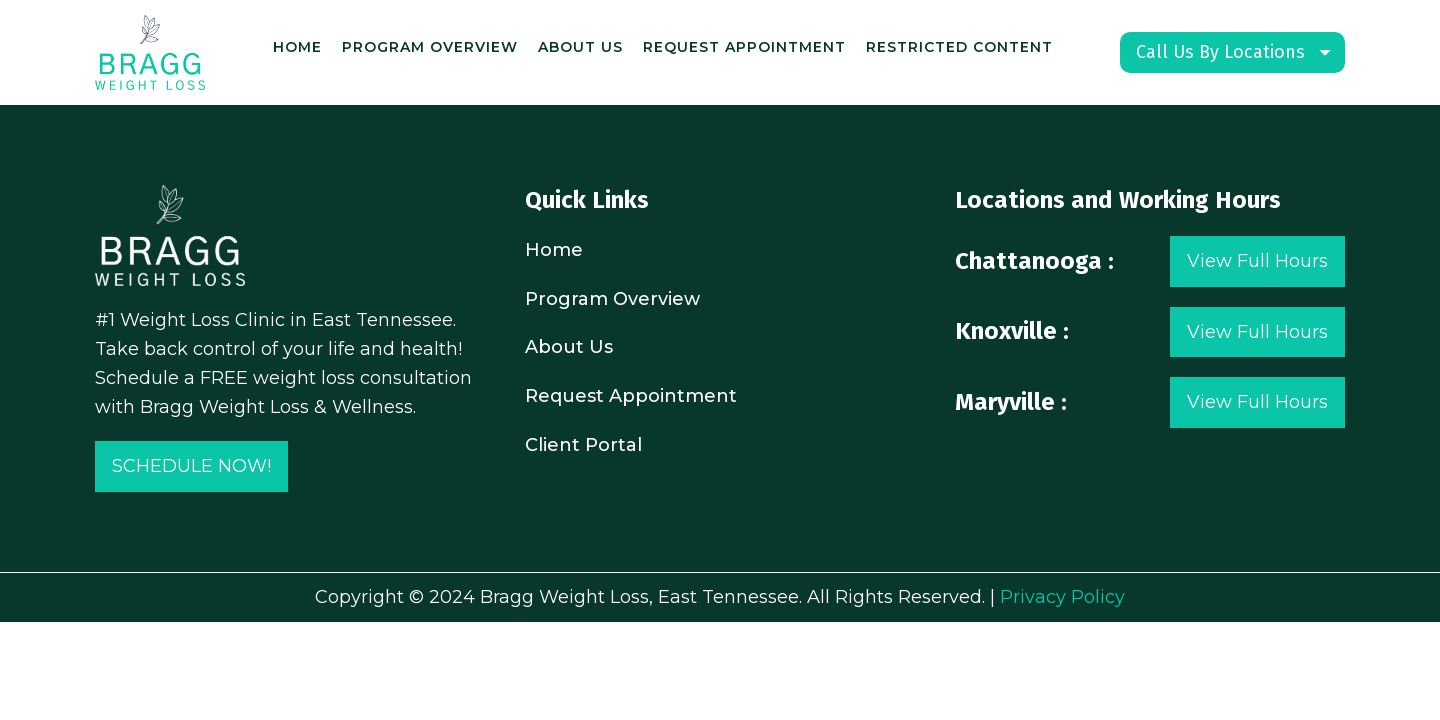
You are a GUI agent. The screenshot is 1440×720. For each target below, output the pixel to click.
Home (297, 47)
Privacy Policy (1062, 597)
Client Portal (583, 445)
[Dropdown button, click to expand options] (1232, 52)
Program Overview (430, 47)
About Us (580, 47)
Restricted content (959, 47)
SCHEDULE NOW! (191, 466)
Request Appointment (744, 47)
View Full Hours (1257, 261)
